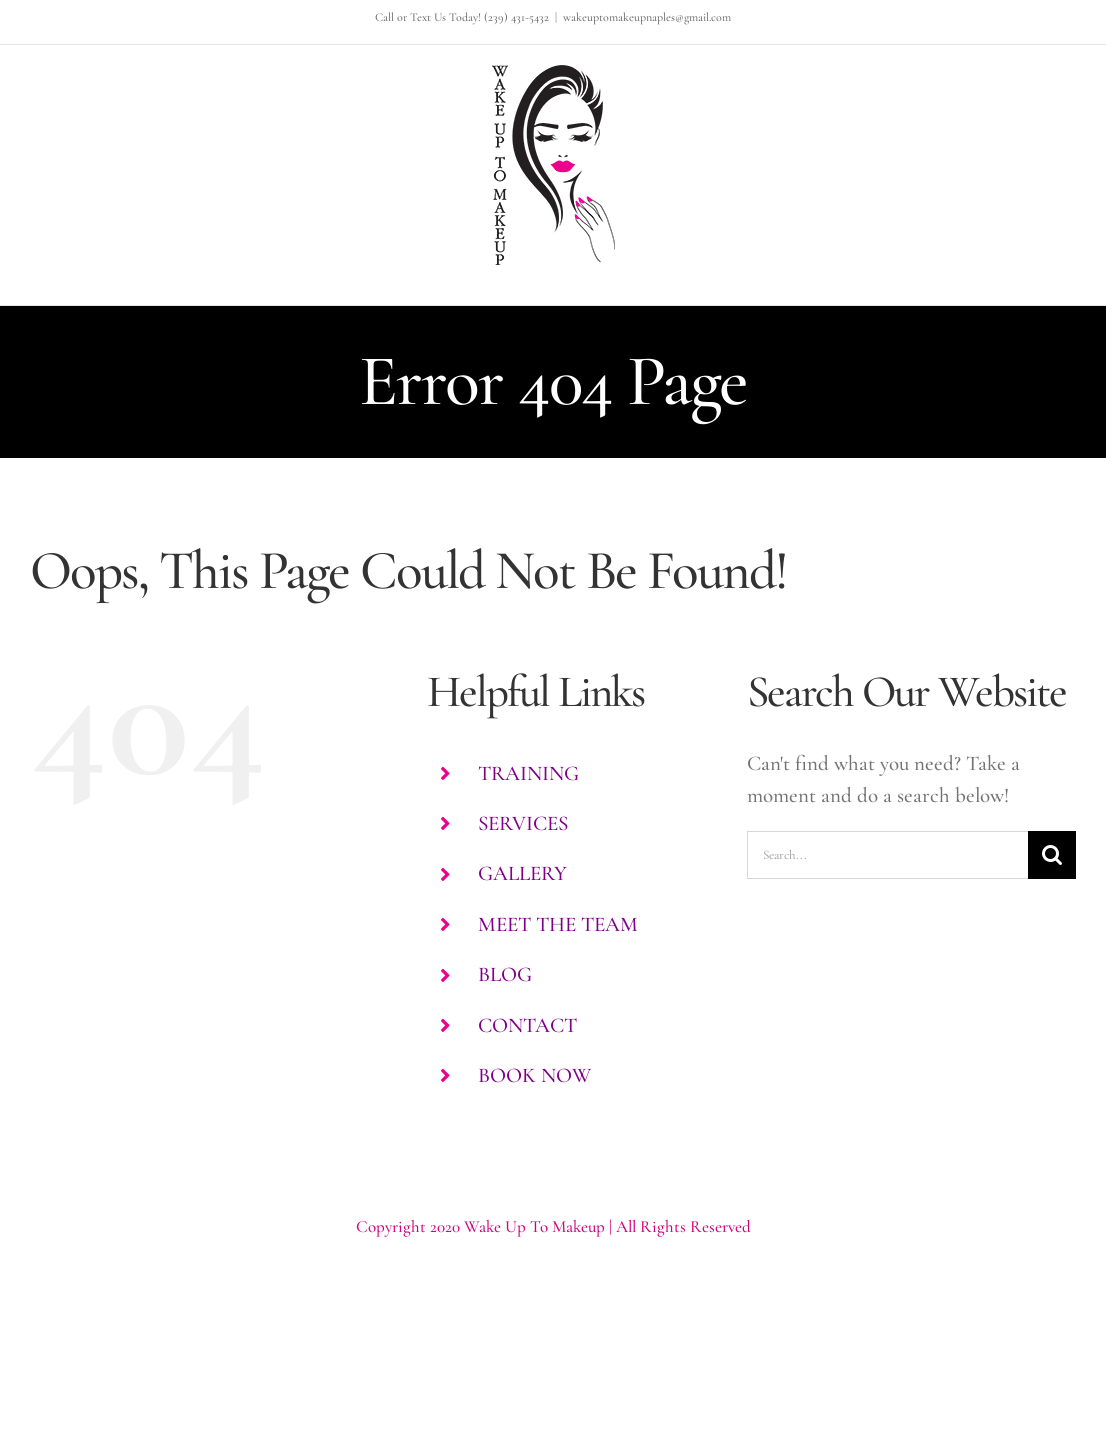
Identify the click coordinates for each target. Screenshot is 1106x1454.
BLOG (505, 974)
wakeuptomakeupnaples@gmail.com (647, 17)
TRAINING (528, 773)
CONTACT (527, 1025)
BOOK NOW (534, 1075)
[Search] (1052, 855)
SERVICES (523, 823)
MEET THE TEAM (558, 924)
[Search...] (887, 855)
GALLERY (522, 873)
